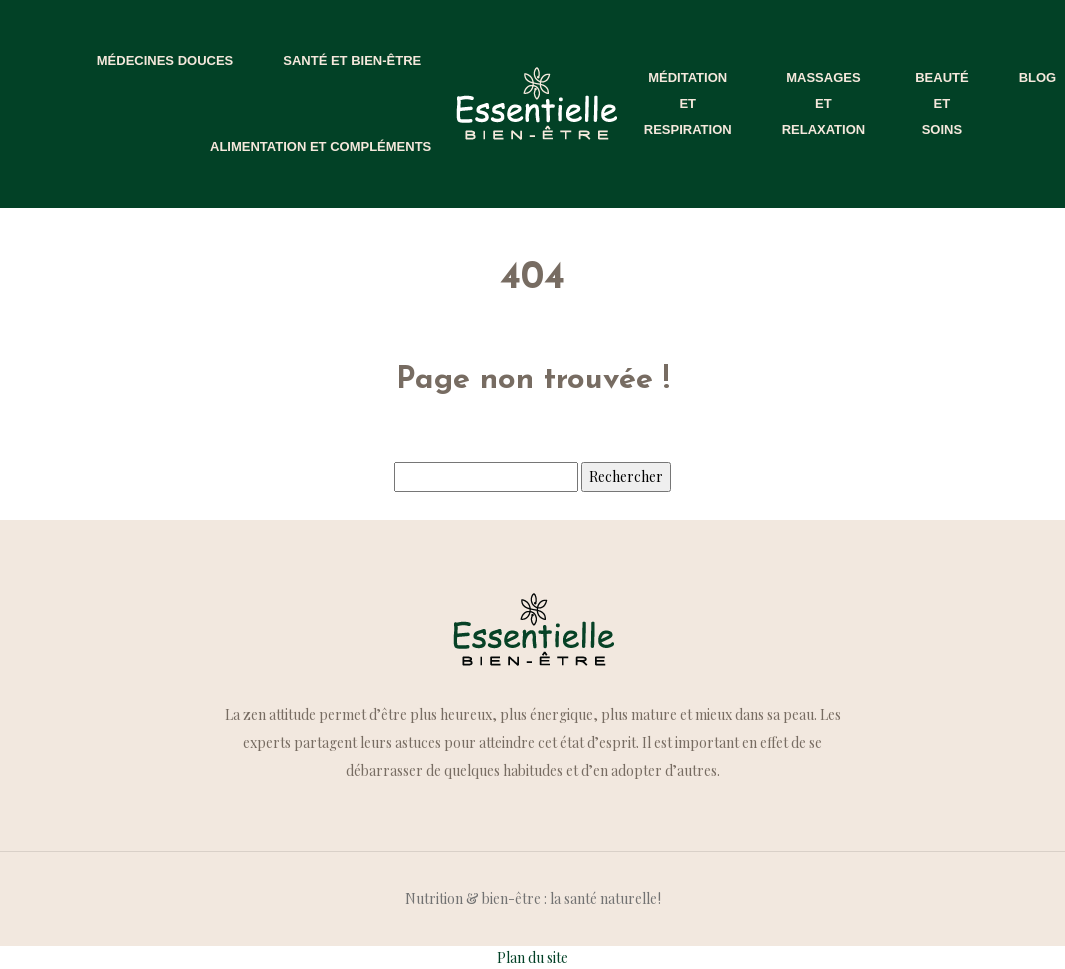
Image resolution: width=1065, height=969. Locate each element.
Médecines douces (165, 60)
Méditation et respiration (688, 103)
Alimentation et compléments (320, 146)
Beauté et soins (941, 103)
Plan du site (532, 957)
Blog (1038, 77)
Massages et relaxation (824, 103)
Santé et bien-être (352, 60)
